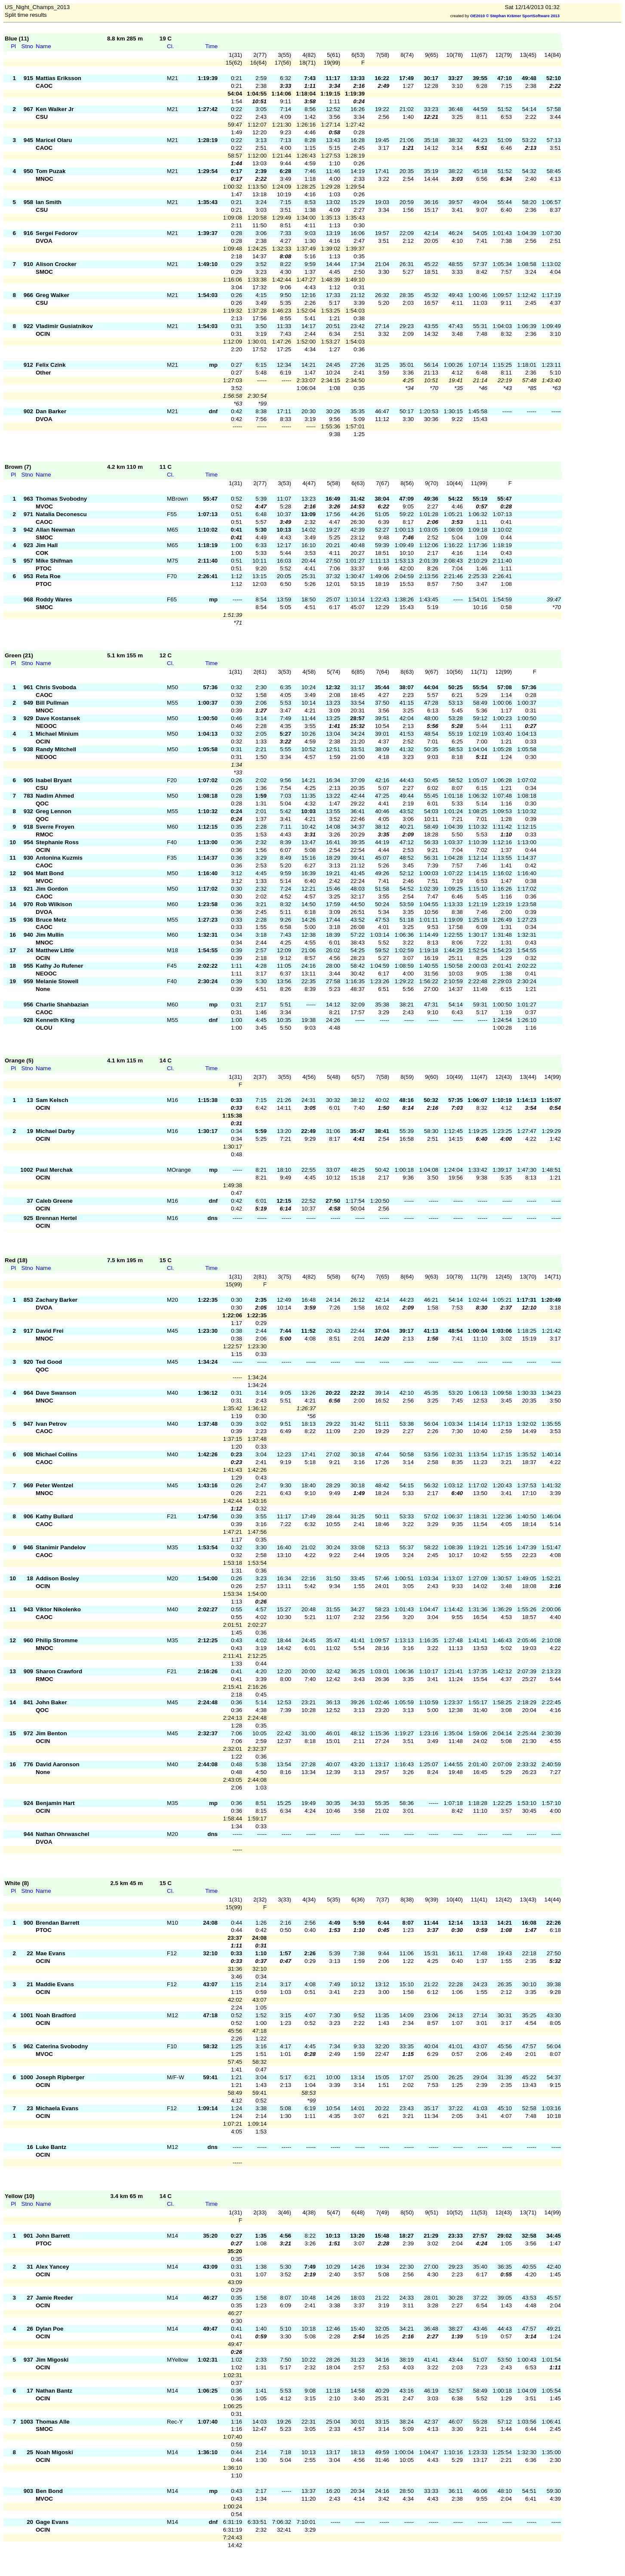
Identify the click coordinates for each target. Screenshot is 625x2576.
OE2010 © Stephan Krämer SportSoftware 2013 (515, 16)
